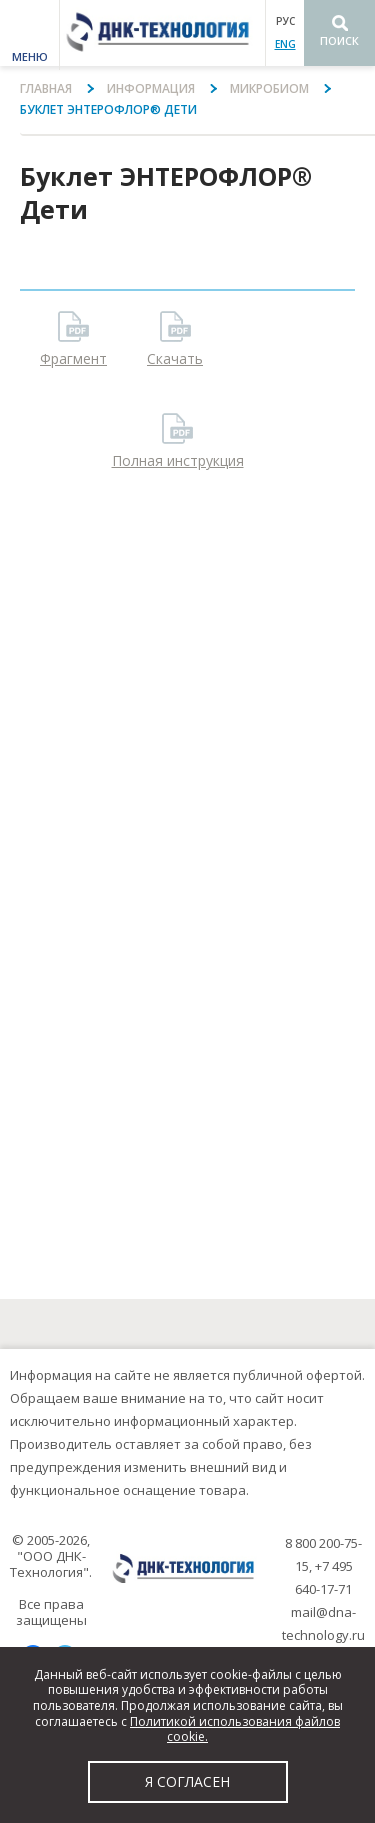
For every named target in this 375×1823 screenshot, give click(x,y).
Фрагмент (73, 358)
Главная (46, 88)
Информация (151, 88)
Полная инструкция (178, 460)
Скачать (175, 358)
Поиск (339, 40)
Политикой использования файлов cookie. (235, 1729)
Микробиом (269, 88)
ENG (285, 44)
